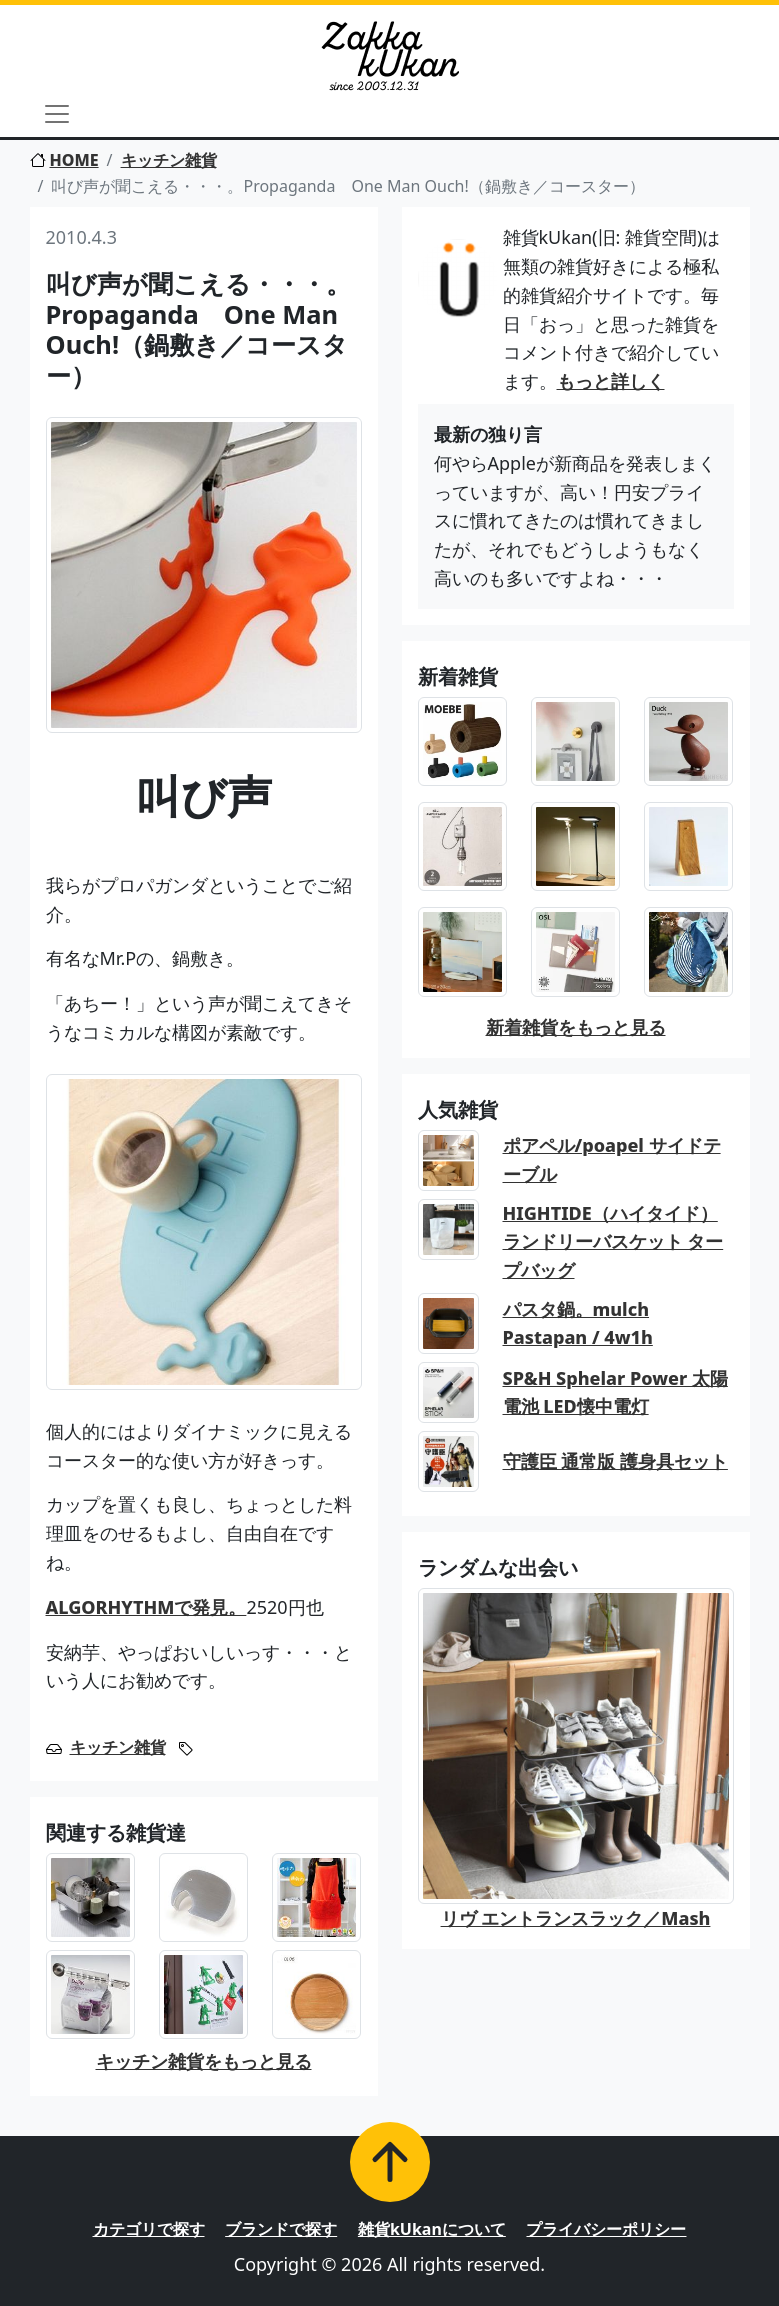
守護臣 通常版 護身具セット (615, 1461)
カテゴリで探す (149, 2229)
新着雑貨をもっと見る (576, 1027)
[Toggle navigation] (57, 114)
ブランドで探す (281, 2229)
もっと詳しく (611, 381)
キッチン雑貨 (169, 160)
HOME (64, 160)
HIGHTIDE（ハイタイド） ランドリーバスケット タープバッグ (613, 1242)
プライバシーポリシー (606, 2229)
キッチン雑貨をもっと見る (204, 2061)
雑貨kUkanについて (432, 2229)
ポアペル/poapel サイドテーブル (612, 1159)
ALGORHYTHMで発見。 (146, 1607)
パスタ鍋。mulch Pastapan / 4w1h (578, 1323)
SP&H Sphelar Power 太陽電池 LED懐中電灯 (615, 1392)
